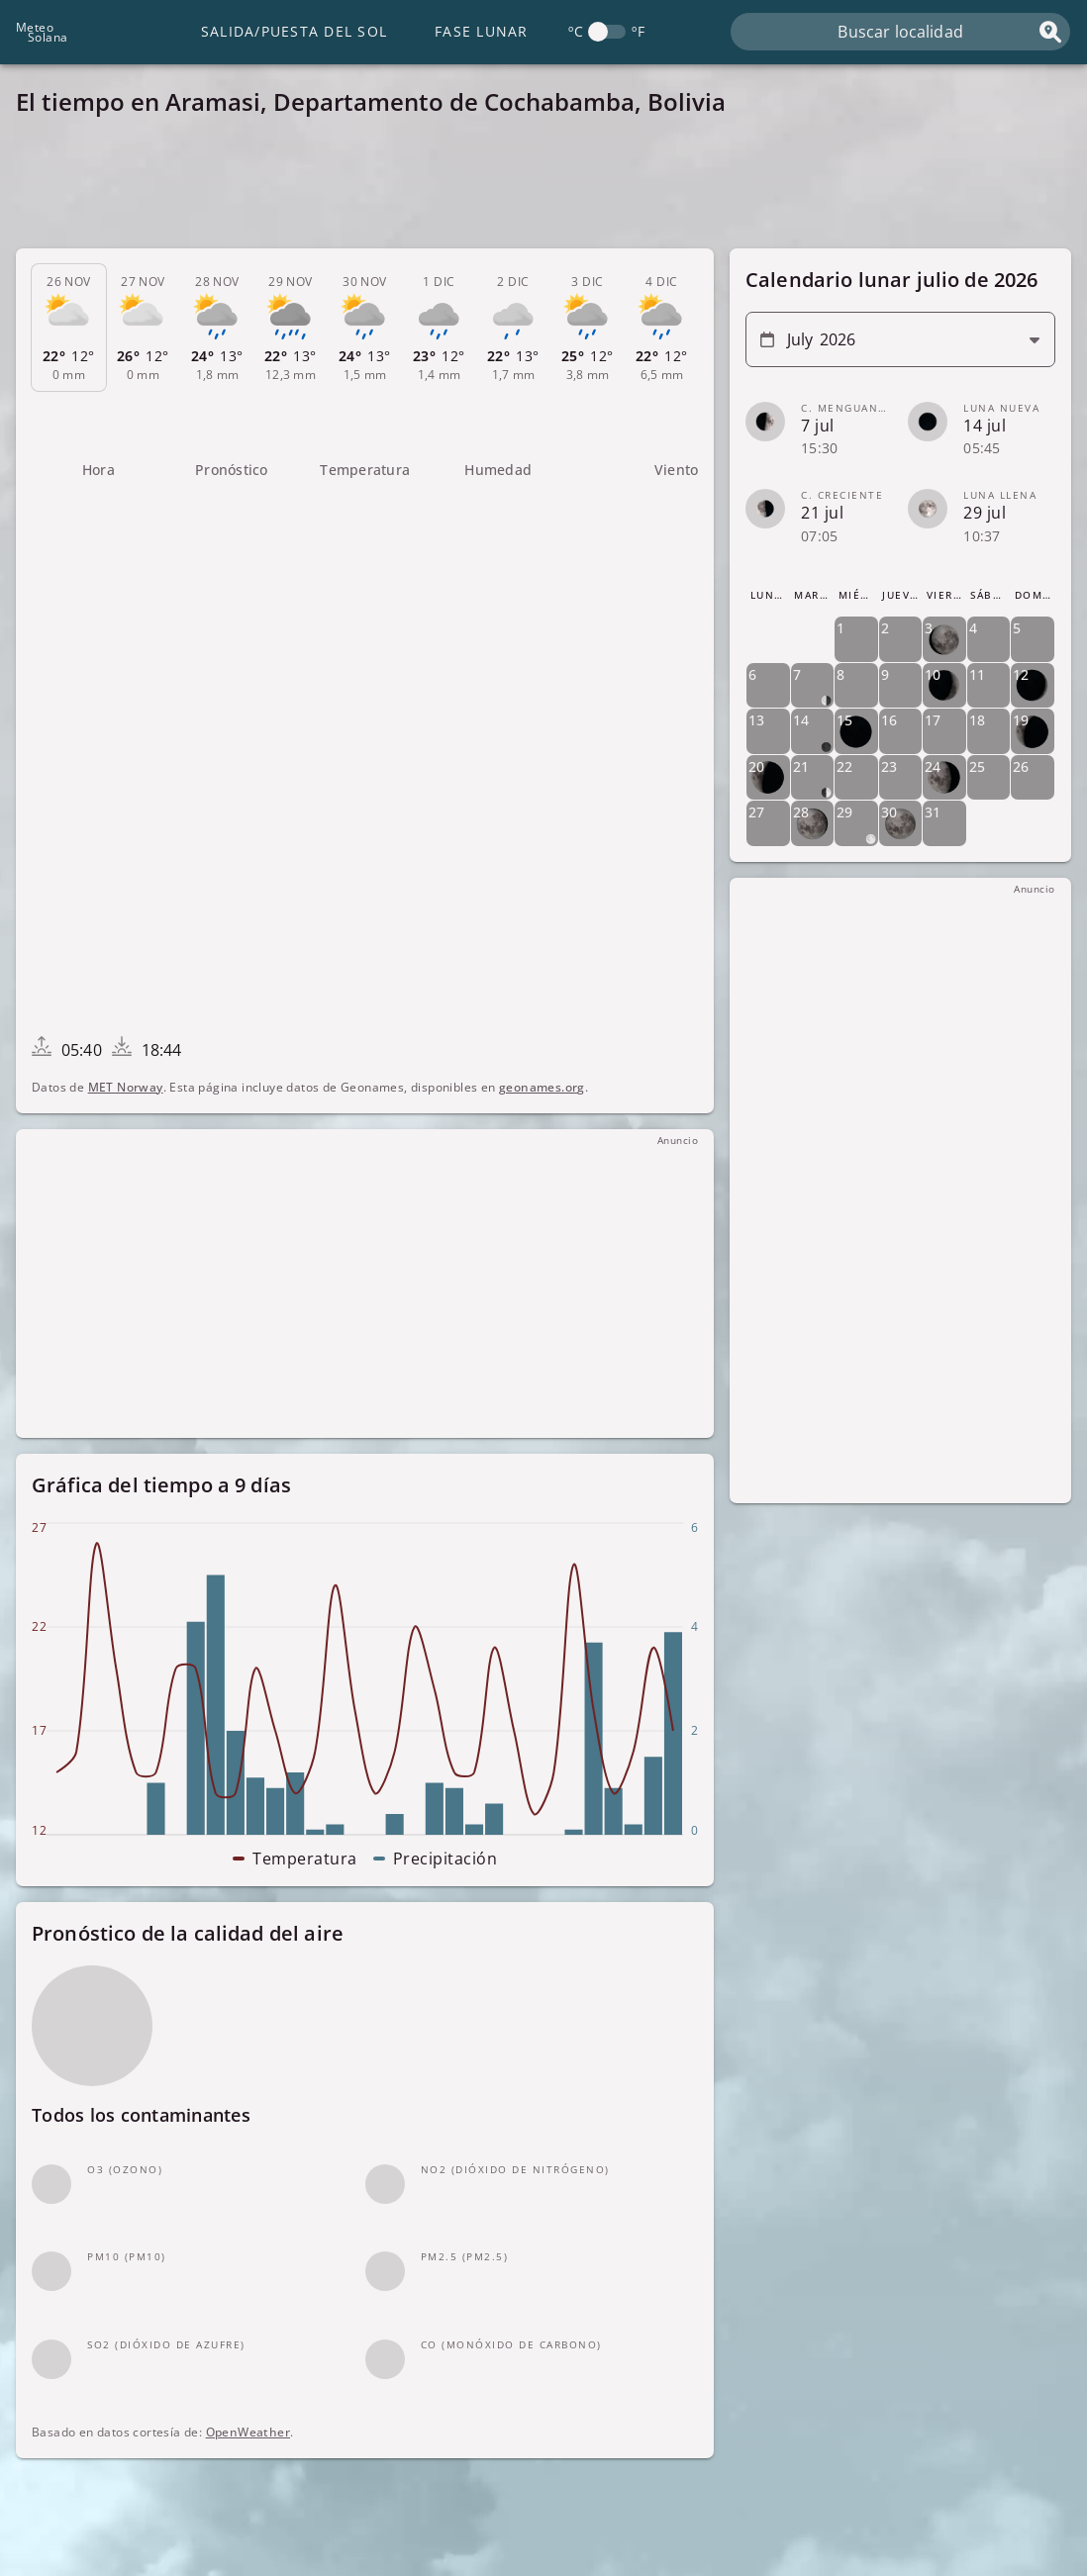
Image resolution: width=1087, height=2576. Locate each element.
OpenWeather (248, 2432)
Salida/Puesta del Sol (294, 31)
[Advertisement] (543, 188)
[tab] (69, 327)
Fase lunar (482, 31)
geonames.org (542, 1087)
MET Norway (125, 1087)
